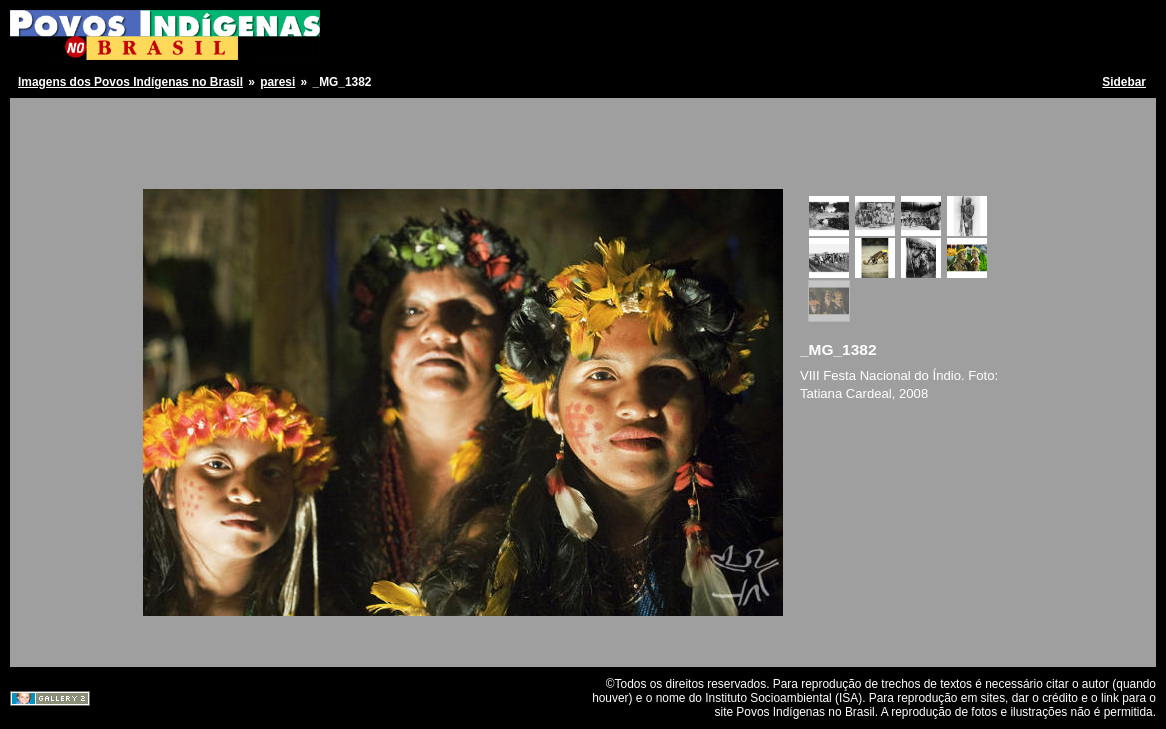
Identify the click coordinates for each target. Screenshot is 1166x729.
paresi (277, 82)
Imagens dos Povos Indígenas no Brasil (130, 82)
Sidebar (1124, 82)
